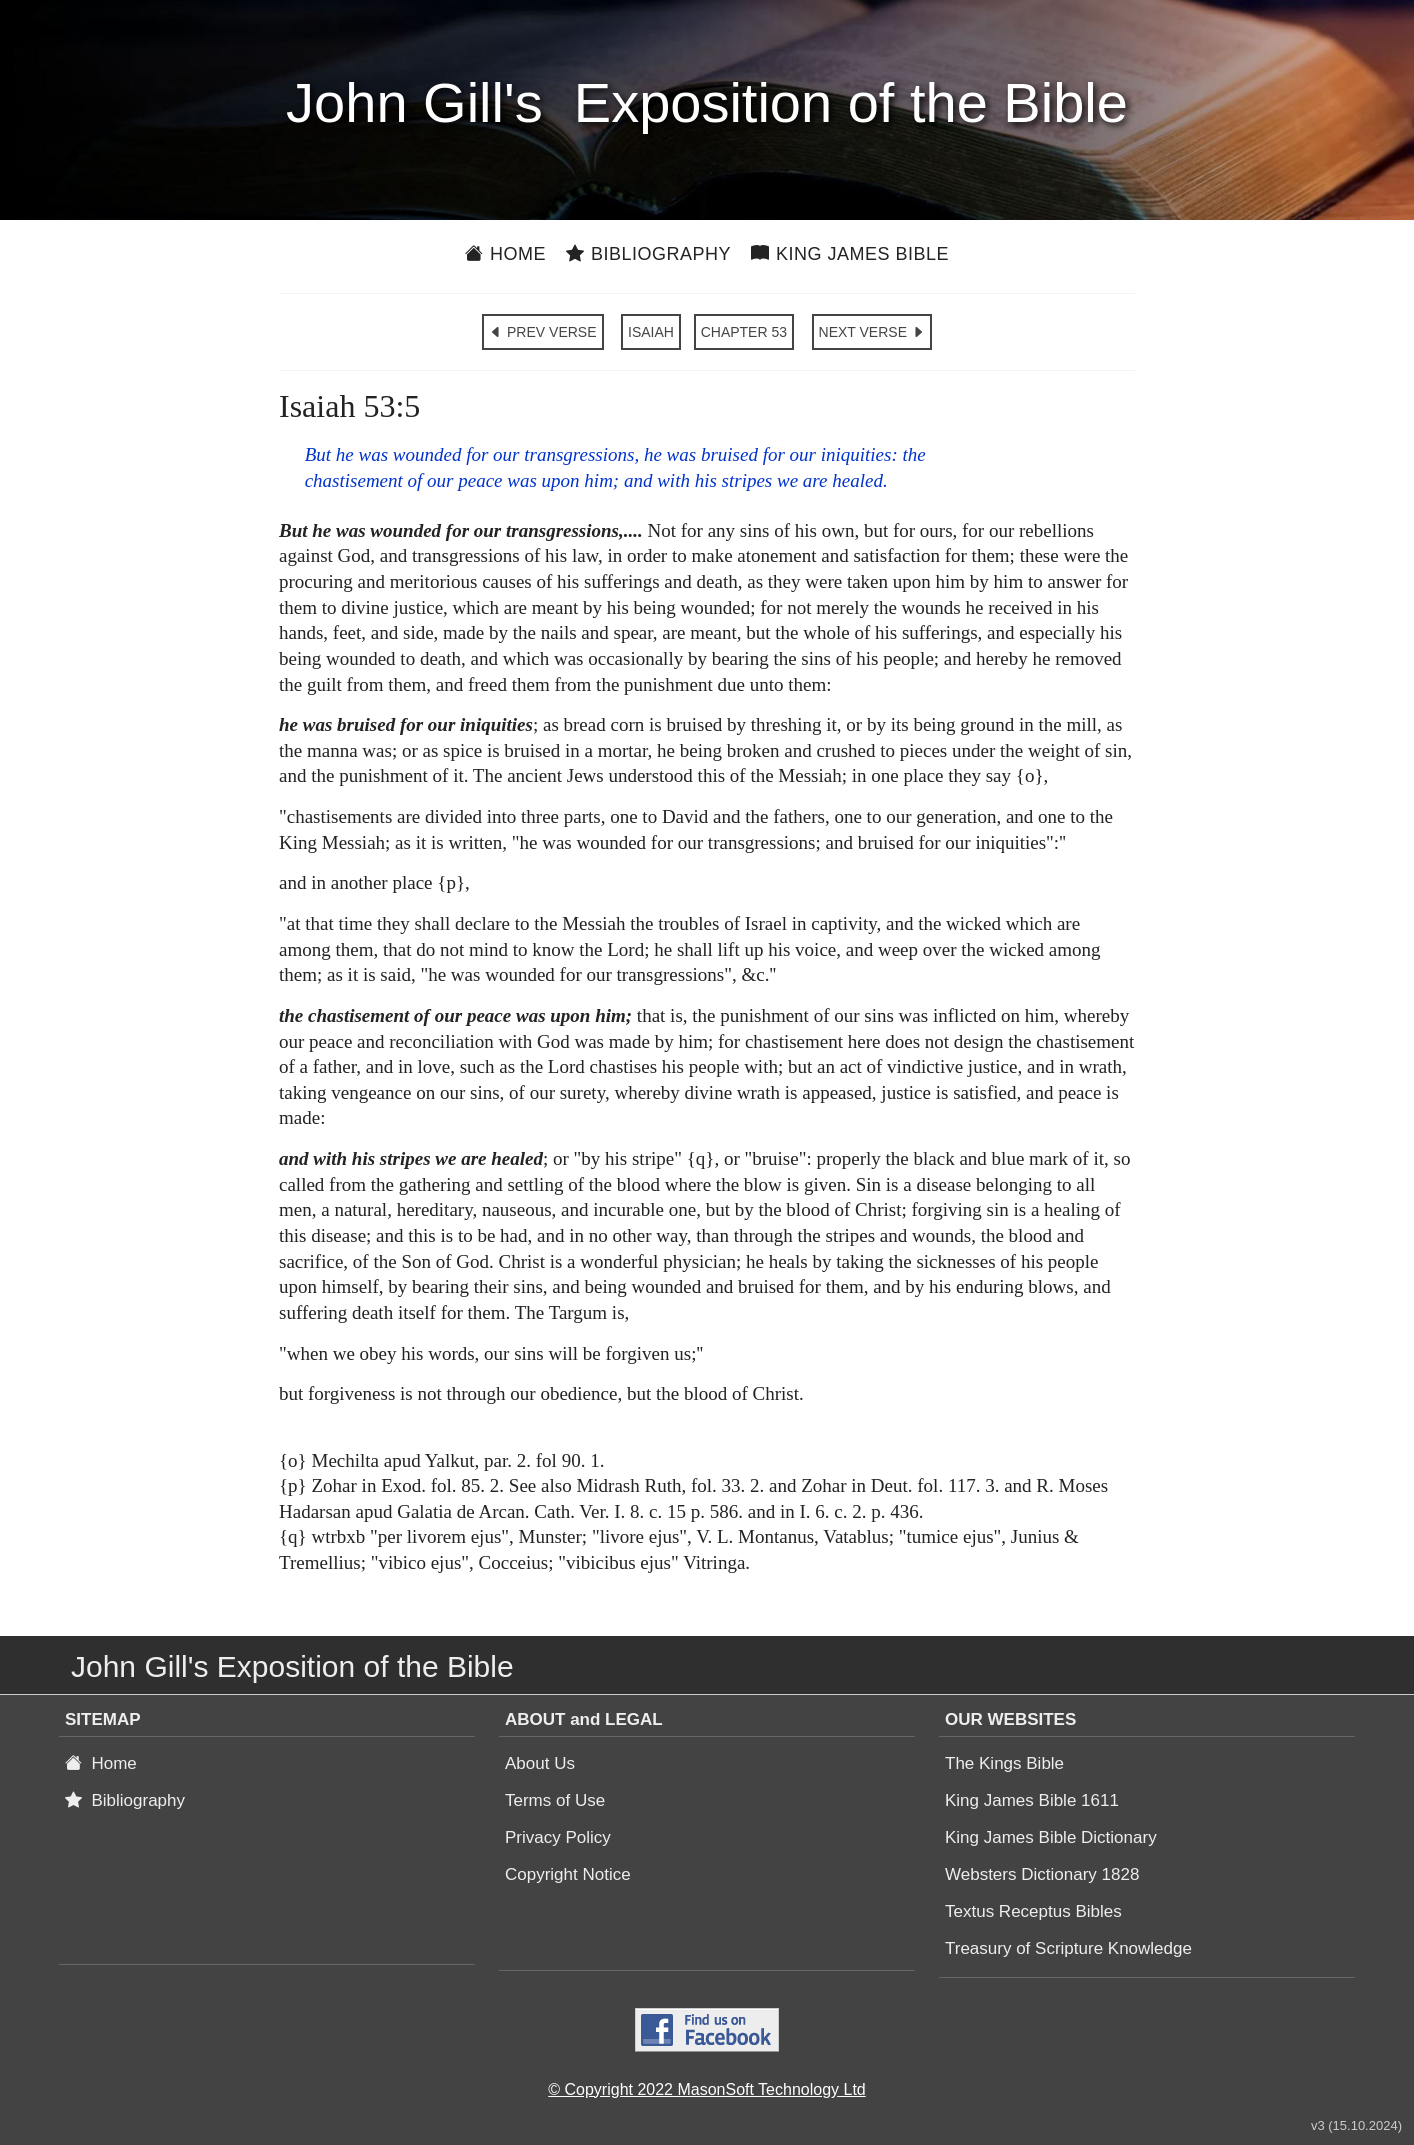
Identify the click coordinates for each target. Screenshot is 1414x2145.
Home (505, 254)
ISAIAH (651, 332)
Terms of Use (555, 1800)
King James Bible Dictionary (1051, 1837)
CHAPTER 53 (744, 332)
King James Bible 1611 (1032, 1800)
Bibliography (648, 254)
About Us (540, 1763)
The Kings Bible (1004, 1763)
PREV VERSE (542, 332)
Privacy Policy (558, 1837)
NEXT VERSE (872, 332)
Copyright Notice (568, 1874)
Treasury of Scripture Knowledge (1068, 1948)
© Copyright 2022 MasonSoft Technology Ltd (706, 2089)
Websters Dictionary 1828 (1042, 1874)
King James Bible (850, 254)
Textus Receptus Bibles (1033, 1911)
